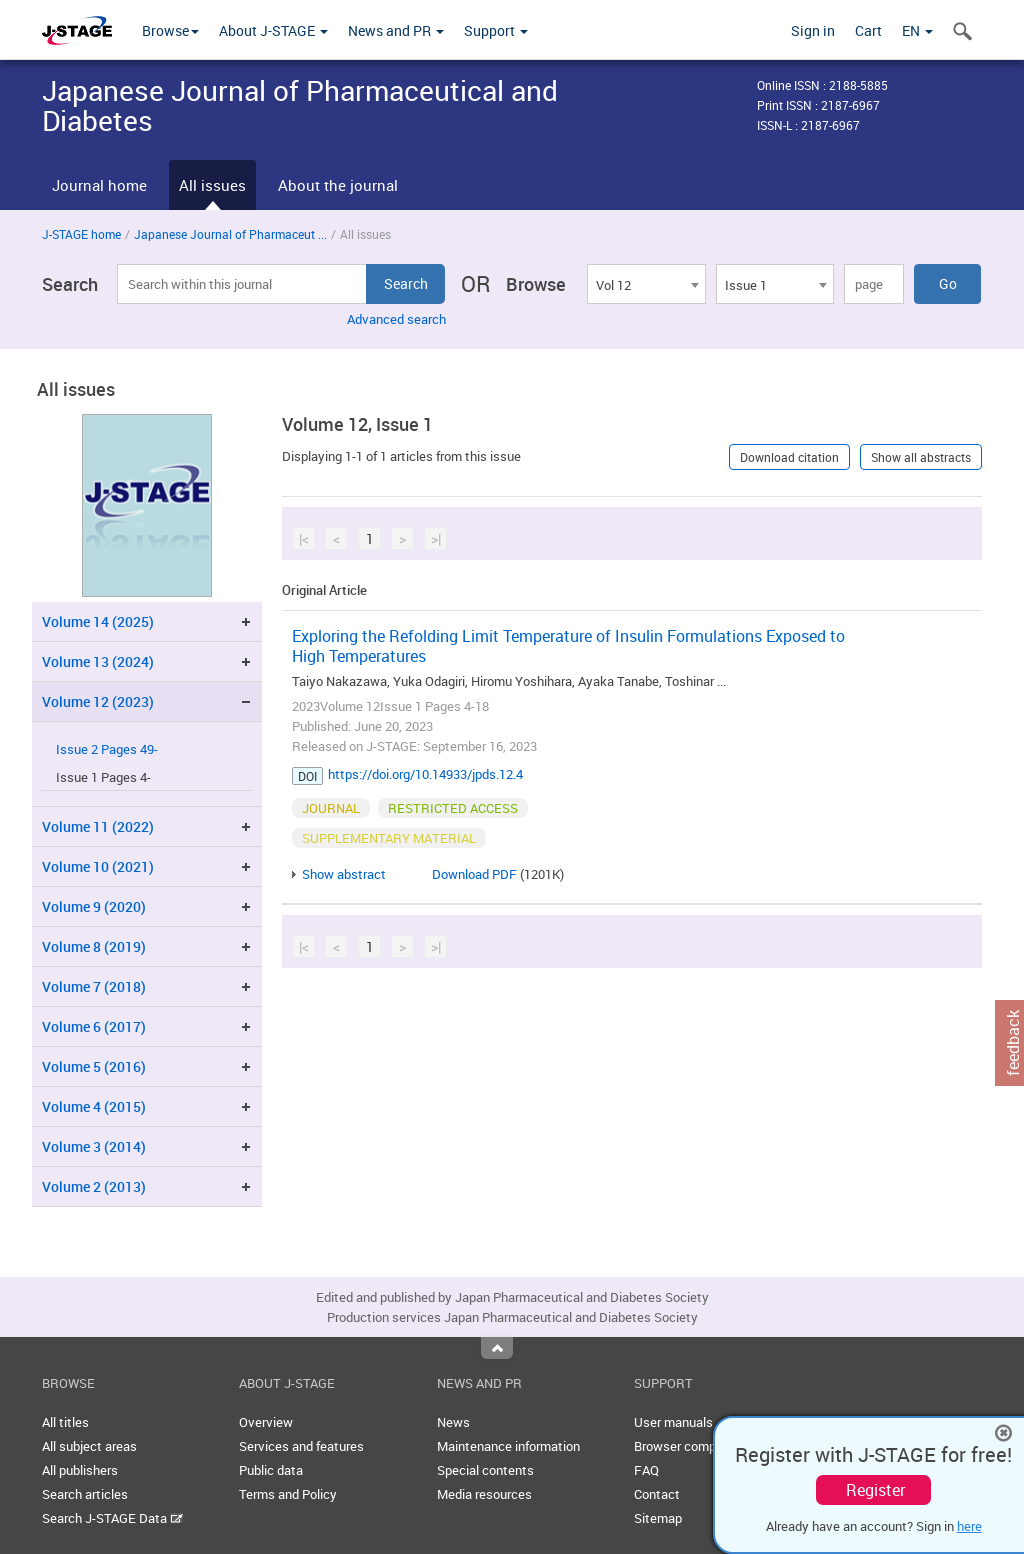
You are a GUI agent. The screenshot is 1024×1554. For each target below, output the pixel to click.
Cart (868, 30)
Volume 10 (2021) (98, 866)
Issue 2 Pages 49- (107, 749)
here (969, 1526)
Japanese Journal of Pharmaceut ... (230, 234)
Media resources (484, 1494)
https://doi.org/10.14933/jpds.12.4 (425, 774)
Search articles (85, 1494)
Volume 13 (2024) (98, 661)
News (453, 1422)
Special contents (485, 1470)
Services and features (301, 1446)
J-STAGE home (81, 234)
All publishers (80, 1470)
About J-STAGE (273, 30)
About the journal (338, 185)
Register (875, 1490)
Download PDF (474, 874)
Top (497, 1348)
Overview (266, 1422)
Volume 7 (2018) (94, 986)
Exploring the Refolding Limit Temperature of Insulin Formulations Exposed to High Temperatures (568, 646)
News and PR (396, 30)
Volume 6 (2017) (94, 1026)
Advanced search (396, 319)
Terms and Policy (288, 1494)
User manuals (673, 1422)
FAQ (646, 1470)
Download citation (789, 457)
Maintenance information (508, 1446)
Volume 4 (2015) (94, 1106)
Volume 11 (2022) (98, 826)
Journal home (99, 185)
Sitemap (658, 1518)
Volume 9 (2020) (94, 906)
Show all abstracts (921, 457)
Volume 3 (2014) (94, 1146)
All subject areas (89, 1446)
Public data (271, 1470)
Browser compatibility (696, 1446)
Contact (657, 1494)
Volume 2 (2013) (94, 1186)
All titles (65, 1422)
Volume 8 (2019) (94, 946)
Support (496, 30)
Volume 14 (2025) (98, 621)
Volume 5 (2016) (94, 1066)
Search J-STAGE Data (112, 1518)
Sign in (813, 30)
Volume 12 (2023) (98, 701)
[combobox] (646, 284)
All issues (212, 185)
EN (917, 30)
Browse (170, 30)
